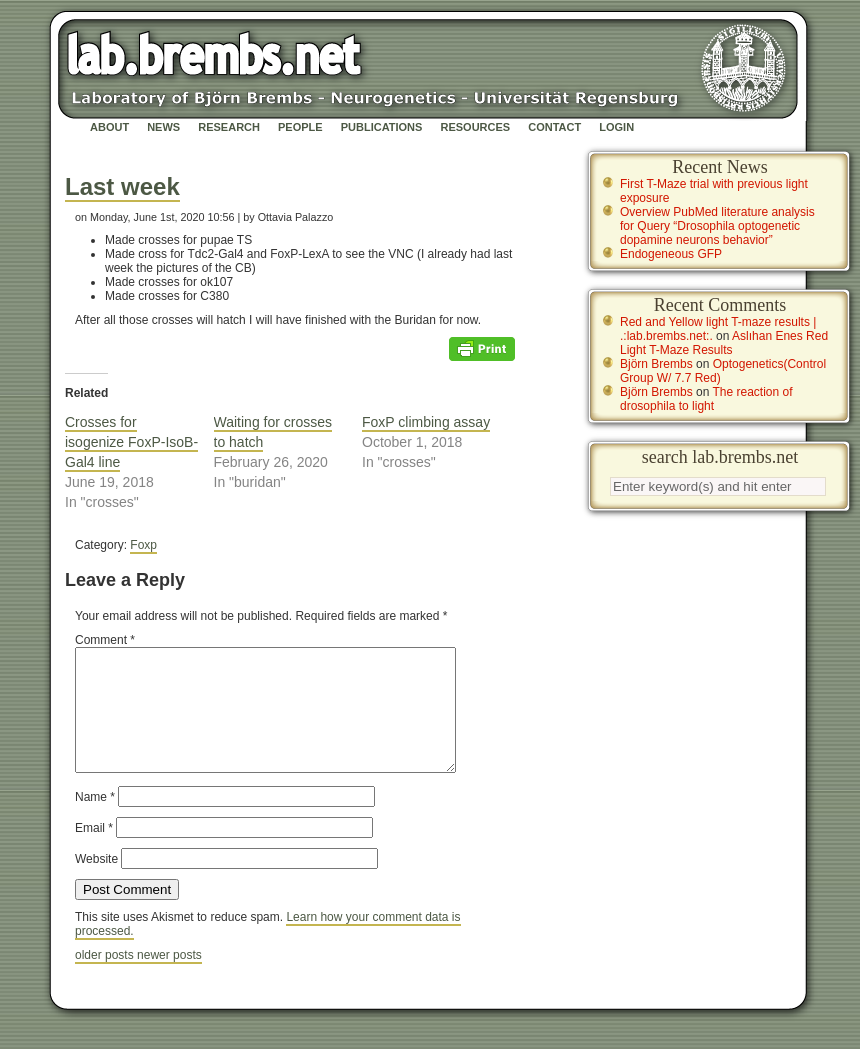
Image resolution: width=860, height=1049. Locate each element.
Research (229, 127)
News (163, 127)
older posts (106, 979)
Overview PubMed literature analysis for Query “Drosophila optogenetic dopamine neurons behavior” (717, 226)
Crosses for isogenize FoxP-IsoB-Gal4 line (131, 442)
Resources (475, 127)
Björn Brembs (656, 364)
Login (616, 127)
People (300, 127)
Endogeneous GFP (671, 254)
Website (96, 883)
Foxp (143, 545)
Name (95, 821)
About (109, 127)
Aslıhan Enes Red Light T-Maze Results (724, 343)
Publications (382, 127)
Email (94, 852)
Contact (554, 127)
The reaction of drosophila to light (706, 399)
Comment (105, 640)
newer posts (169, 979)
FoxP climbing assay (426, 422)
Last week (122, 186)
